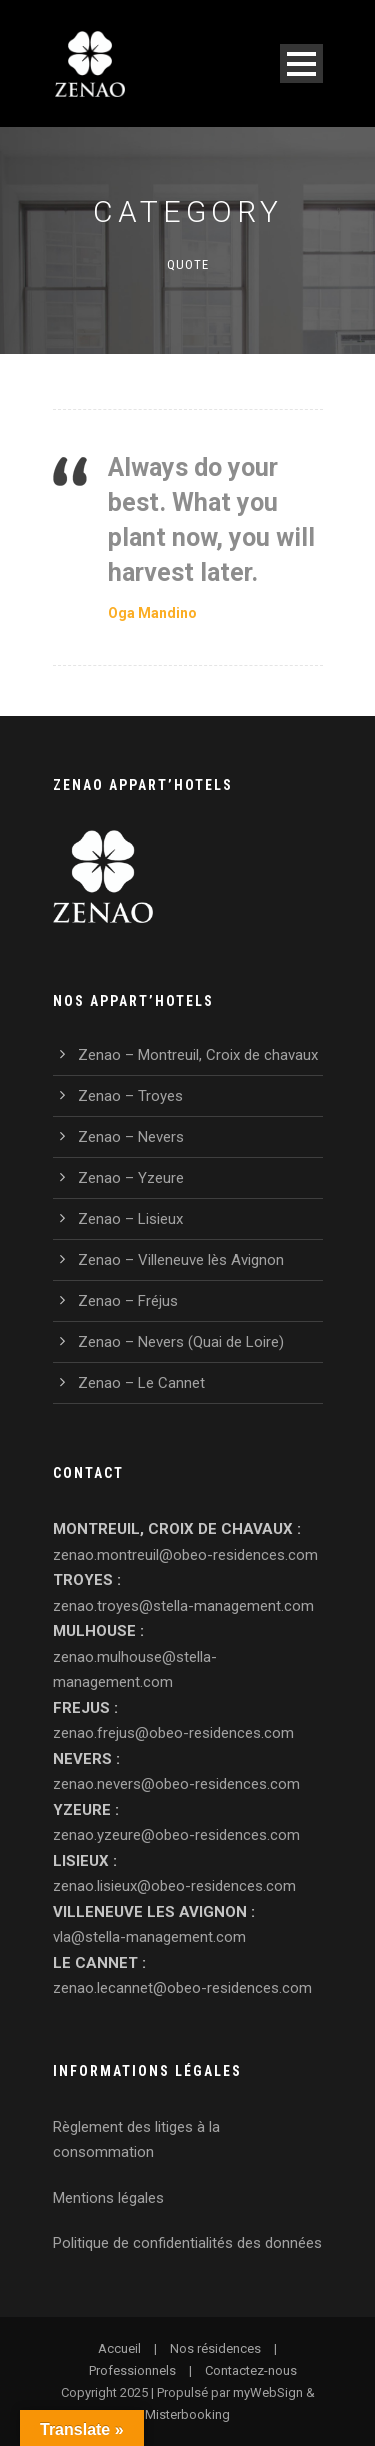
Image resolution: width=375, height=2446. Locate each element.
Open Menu (301, 63)
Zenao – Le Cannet (141, 1383)
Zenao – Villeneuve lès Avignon (181, 1260)
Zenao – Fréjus (128, 1301)
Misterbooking (187, 2414)
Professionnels (132, 2370)
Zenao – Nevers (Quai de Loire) (181, 1342)
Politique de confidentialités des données (187, 2243)
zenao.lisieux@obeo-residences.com (174, 1886)
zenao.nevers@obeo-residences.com (176, 1784)
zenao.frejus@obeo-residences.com (173, 1733)
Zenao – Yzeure (131, 1178)
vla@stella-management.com (149, 1937)
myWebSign (268, 2392)
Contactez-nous (251, 2370)
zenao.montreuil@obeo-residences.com (185, 1555)
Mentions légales (108, 2198)
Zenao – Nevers (131, 1137)
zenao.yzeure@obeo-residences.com (176, 1835)
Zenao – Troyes (130, 1096)
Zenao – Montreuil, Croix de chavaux (198, 1055)
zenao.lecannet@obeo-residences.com (182, 1988)
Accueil (119, 2348)
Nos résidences (215, 2348)
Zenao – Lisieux (130, 1219)
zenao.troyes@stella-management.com (183, 1606)
